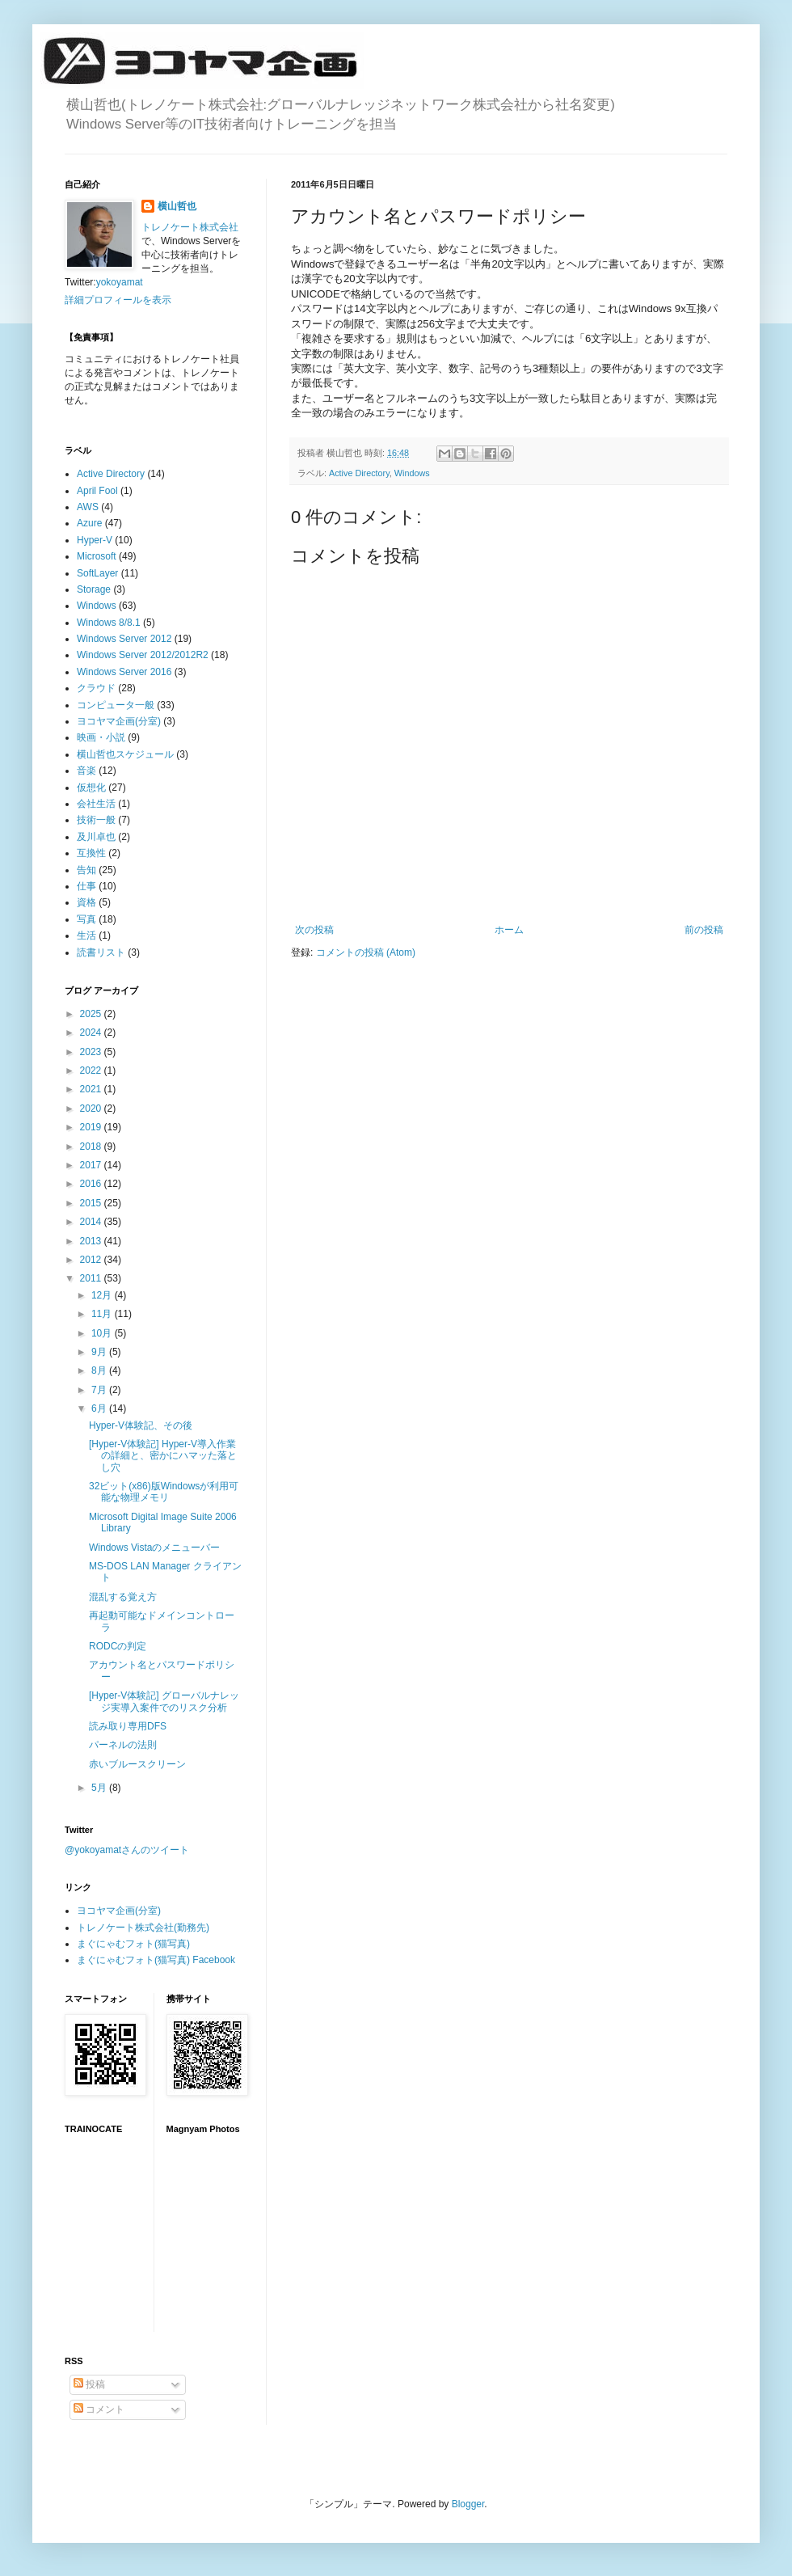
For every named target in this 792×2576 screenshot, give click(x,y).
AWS (88, 507)
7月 (100, 1390)
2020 (92, 1108)
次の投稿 (314, 929)
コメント (99, 2409)
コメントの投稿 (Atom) (365, 952)
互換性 (91, 853)
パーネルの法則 (123, 1744)
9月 (100, 1352)
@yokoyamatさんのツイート (127, 1850)
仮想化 (91, 787)
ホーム (509, 929)
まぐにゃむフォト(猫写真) (133, 1943)
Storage (94, 589)
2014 (92, 1221)
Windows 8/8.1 (109, 622)
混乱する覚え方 (123, 1597)
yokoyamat (119, 282)
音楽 (86, 770)
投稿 (89, 2384)
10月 (103, 1333)
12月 (103, 1295)
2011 (92, 1278)
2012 (92, 1259)
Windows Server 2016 (124, 672)
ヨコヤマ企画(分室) (119, 721)
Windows (412, 473)
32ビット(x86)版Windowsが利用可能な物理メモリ (163, 1491)
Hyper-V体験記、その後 (140, 1425)
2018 (92, 1146)
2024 (92, 1032)
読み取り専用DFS (127, 1726)
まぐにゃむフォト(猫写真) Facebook (156, 1960)
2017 (92, 1165)
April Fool (97, 490)
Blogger (468, 2504)
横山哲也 (177, 206)
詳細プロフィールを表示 (118, 300)
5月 (100, 1787)
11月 (103, 1314)
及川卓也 (96, 836)
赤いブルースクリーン (137, 1764)
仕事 (86, 886)
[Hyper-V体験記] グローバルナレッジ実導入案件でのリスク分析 (164, 1701)
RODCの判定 (117, 1646)
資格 (86, 902)
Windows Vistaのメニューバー (154, 1547)
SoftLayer (97, 573)
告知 (86, 870)
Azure (89, 523)
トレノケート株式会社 (189, 227)
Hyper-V (94, 540)
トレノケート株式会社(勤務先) (143, 1927)
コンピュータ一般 (115, 705)
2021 (92, 1089)
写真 (86, 919)
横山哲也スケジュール (125, 754)
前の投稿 (704, 929)
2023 (92, 1052)
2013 (92, 1241)
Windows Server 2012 (124, 638)
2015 (92, 1203)
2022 (92, 1070)
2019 (92, 1127)
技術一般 (96, 820)
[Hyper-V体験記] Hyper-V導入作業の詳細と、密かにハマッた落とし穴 (163, 1455)
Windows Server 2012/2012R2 (143, 655)
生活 (86, 935)
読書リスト (101, 952)
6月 (100, 1408)
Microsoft (96, 556)
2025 (92, 1014)
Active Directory (359, 473)
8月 (100, 1370)
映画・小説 (101, 737)
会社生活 (96, 803)
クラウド (96, 688)
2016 (92, 1183)
